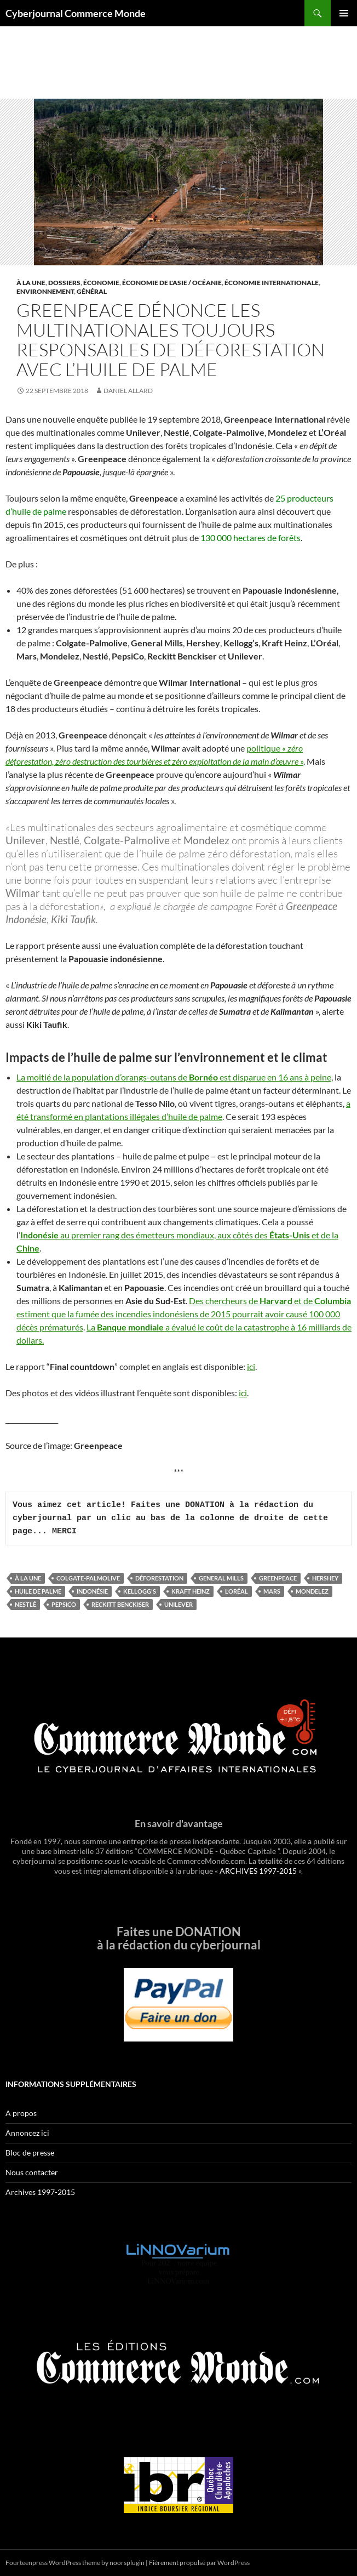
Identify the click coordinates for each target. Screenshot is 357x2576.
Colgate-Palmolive (88, 1578)
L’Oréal (236, 1591)
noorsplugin (127, 2562)
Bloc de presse (29, 2152)
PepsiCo (63, 1604)
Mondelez (312, 1591)
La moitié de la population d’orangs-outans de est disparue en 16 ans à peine (173, 1077)
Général (92, 291)
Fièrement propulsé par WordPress (199, 2562)
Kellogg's (139, 1591)
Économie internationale (271, 282)
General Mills (221, 1578)
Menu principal (344, 13)
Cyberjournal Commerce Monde (75, 13)
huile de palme (38, 1591)
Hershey (325, 1578)
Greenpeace (278, 1578)
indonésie (92, 1591)
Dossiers (64, 282)
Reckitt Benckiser (120, 1604)
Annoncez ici (27, 2132)
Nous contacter (31, 2172)
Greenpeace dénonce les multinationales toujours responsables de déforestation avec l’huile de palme (170, 339)
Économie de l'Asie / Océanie (172, 282)
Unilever (178, 1604)
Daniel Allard (128, 390)
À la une (30, 282)
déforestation (159, 1578)
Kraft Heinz (190, 1591)
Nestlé (25, 1604)
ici (251, 1366)
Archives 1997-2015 (40, 2192)
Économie (101, 282)
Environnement (45, 291)
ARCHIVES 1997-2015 (258, 1870)
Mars (271, 1591)
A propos (21, 2113)
